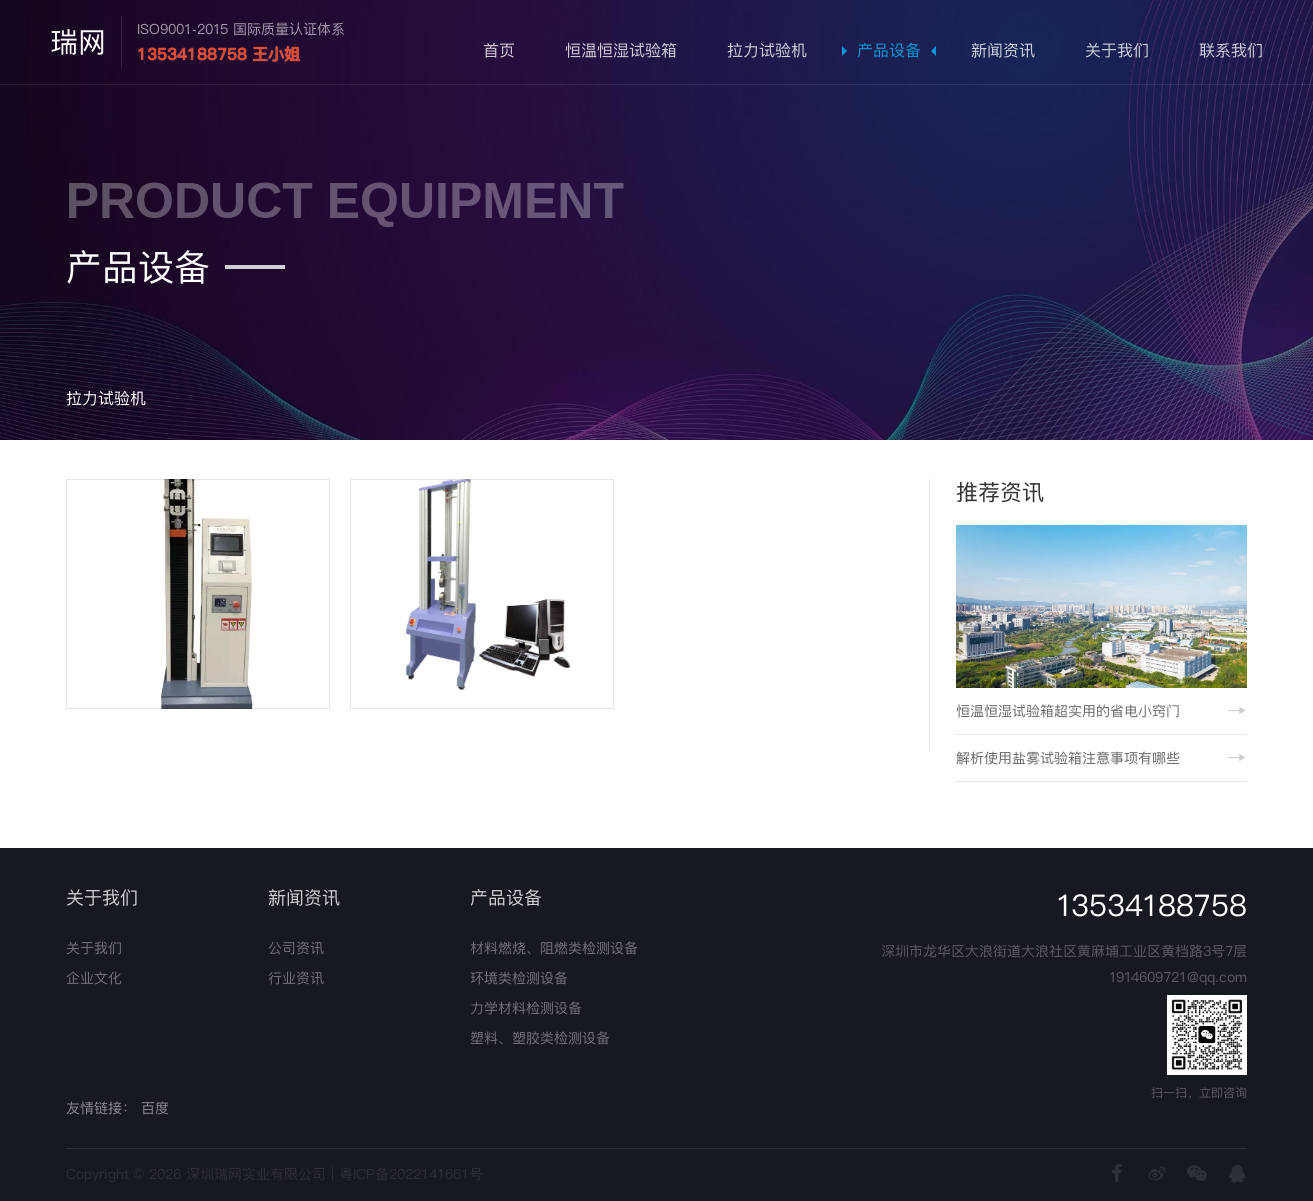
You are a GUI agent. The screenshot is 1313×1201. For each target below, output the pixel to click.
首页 (499, 50)
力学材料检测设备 (526, 1008)
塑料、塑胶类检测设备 (540, 1038)
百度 (155, 1108)
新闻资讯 (1003, 50)
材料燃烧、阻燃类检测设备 (554, 948)
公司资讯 (296, 948)
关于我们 (1117, 50)
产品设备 (889, 50)
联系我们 (1231, 50)
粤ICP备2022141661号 (411, 1174)
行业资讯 (296, 978)
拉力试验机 (767, 50)
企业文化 (94, 978)
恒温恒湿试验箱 (621, 50)
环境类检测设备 (519, 978)
